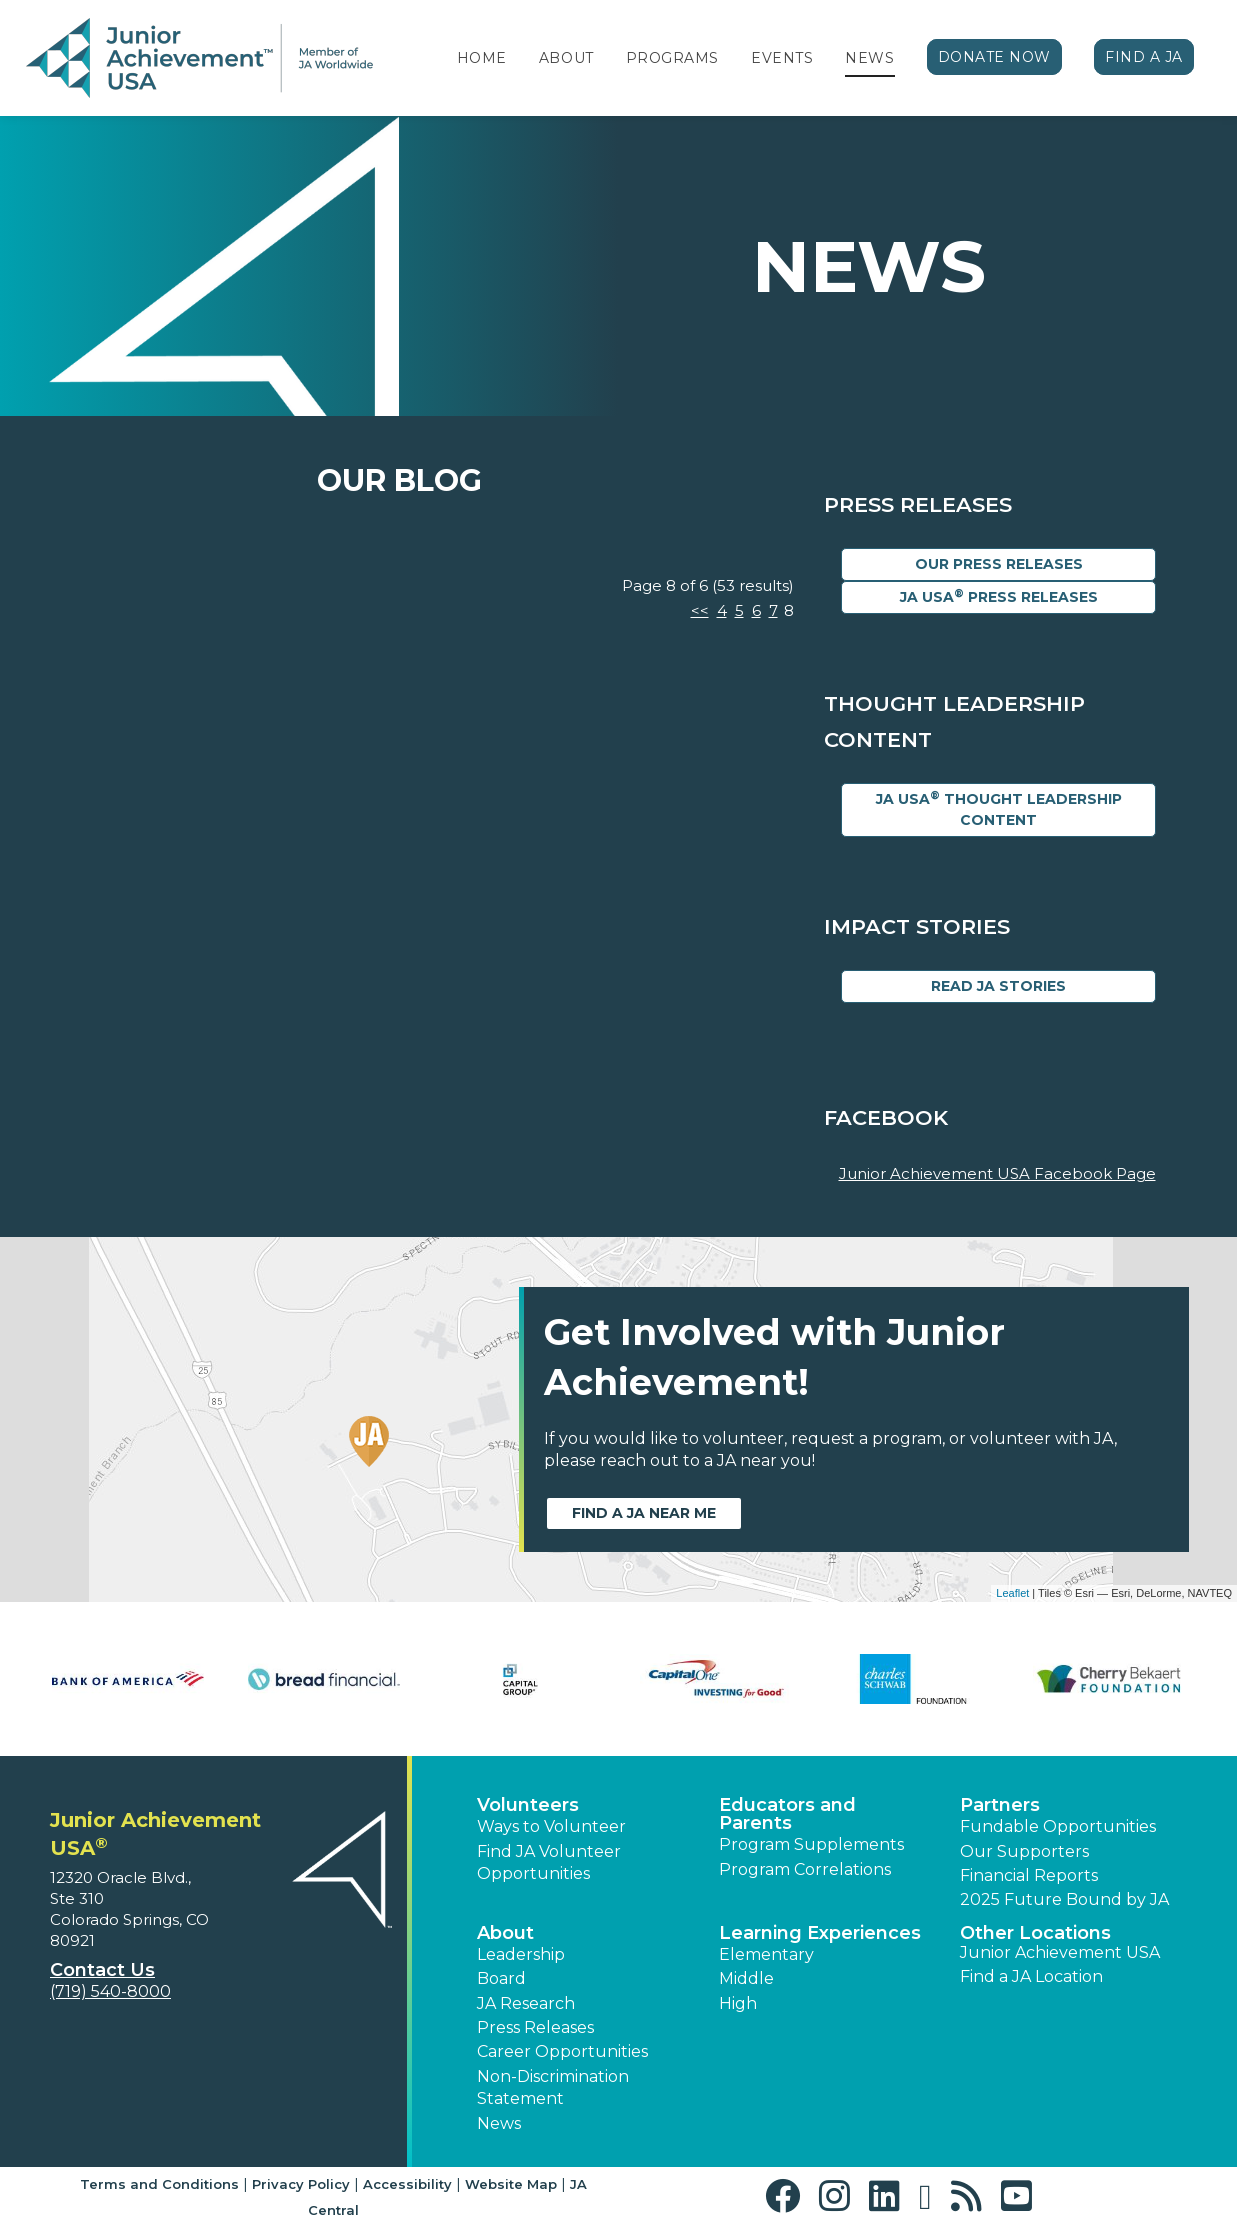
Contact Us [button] (102, 1970)
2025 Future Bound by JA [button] (1064, 1899)
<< (700, 610)
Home (482, 58)
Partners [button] (1000, 1805)
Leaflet (1012, 1593)
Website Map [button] (511, 2184)
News (869, 58)
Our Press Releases (999, 564)
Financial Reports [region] (1029, 1875)
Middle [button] (746, 1978)
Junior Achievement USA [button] (1060, 1952)
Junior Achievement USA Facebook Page (997, 1173)
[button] (787, 2196)
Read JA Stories (998, 986)
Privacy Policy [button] (301, 2184)
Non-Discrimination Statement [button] (553, 2087)
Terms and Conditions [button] (159, 2184)
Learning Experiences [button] (820, 1933)
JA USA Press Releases (999, 596)
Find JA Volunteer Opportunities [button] (549, 1862)
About (566, 58)
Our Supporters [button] (1024, 1851)
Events (782, 58)
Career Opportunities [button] (562, 2051)
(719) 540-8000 (110, 1991)
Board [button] (501, 1978)
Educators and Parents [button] (787, 1814)
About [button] (505, 1933)
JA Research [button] (526, 2003)
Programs (672, 58)
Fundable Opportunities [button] (1058, 1826)
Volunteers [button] (528, 1805)
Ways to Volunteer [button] (551, 1826)
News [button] (499, 2123)
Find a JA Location (1031, 1976)
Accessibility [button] (407, 2184)
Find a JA (1144, 57)
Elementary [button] (766, 1954)
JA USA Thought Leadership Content (999, 809)
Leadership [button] (521, 1954)
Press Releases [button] (535, 2027)
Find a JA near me (644, 1513)
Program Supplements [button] (811, 1844)
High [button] (738, 2003)
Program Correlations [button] (805, 1869)
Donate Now (995, 57)
